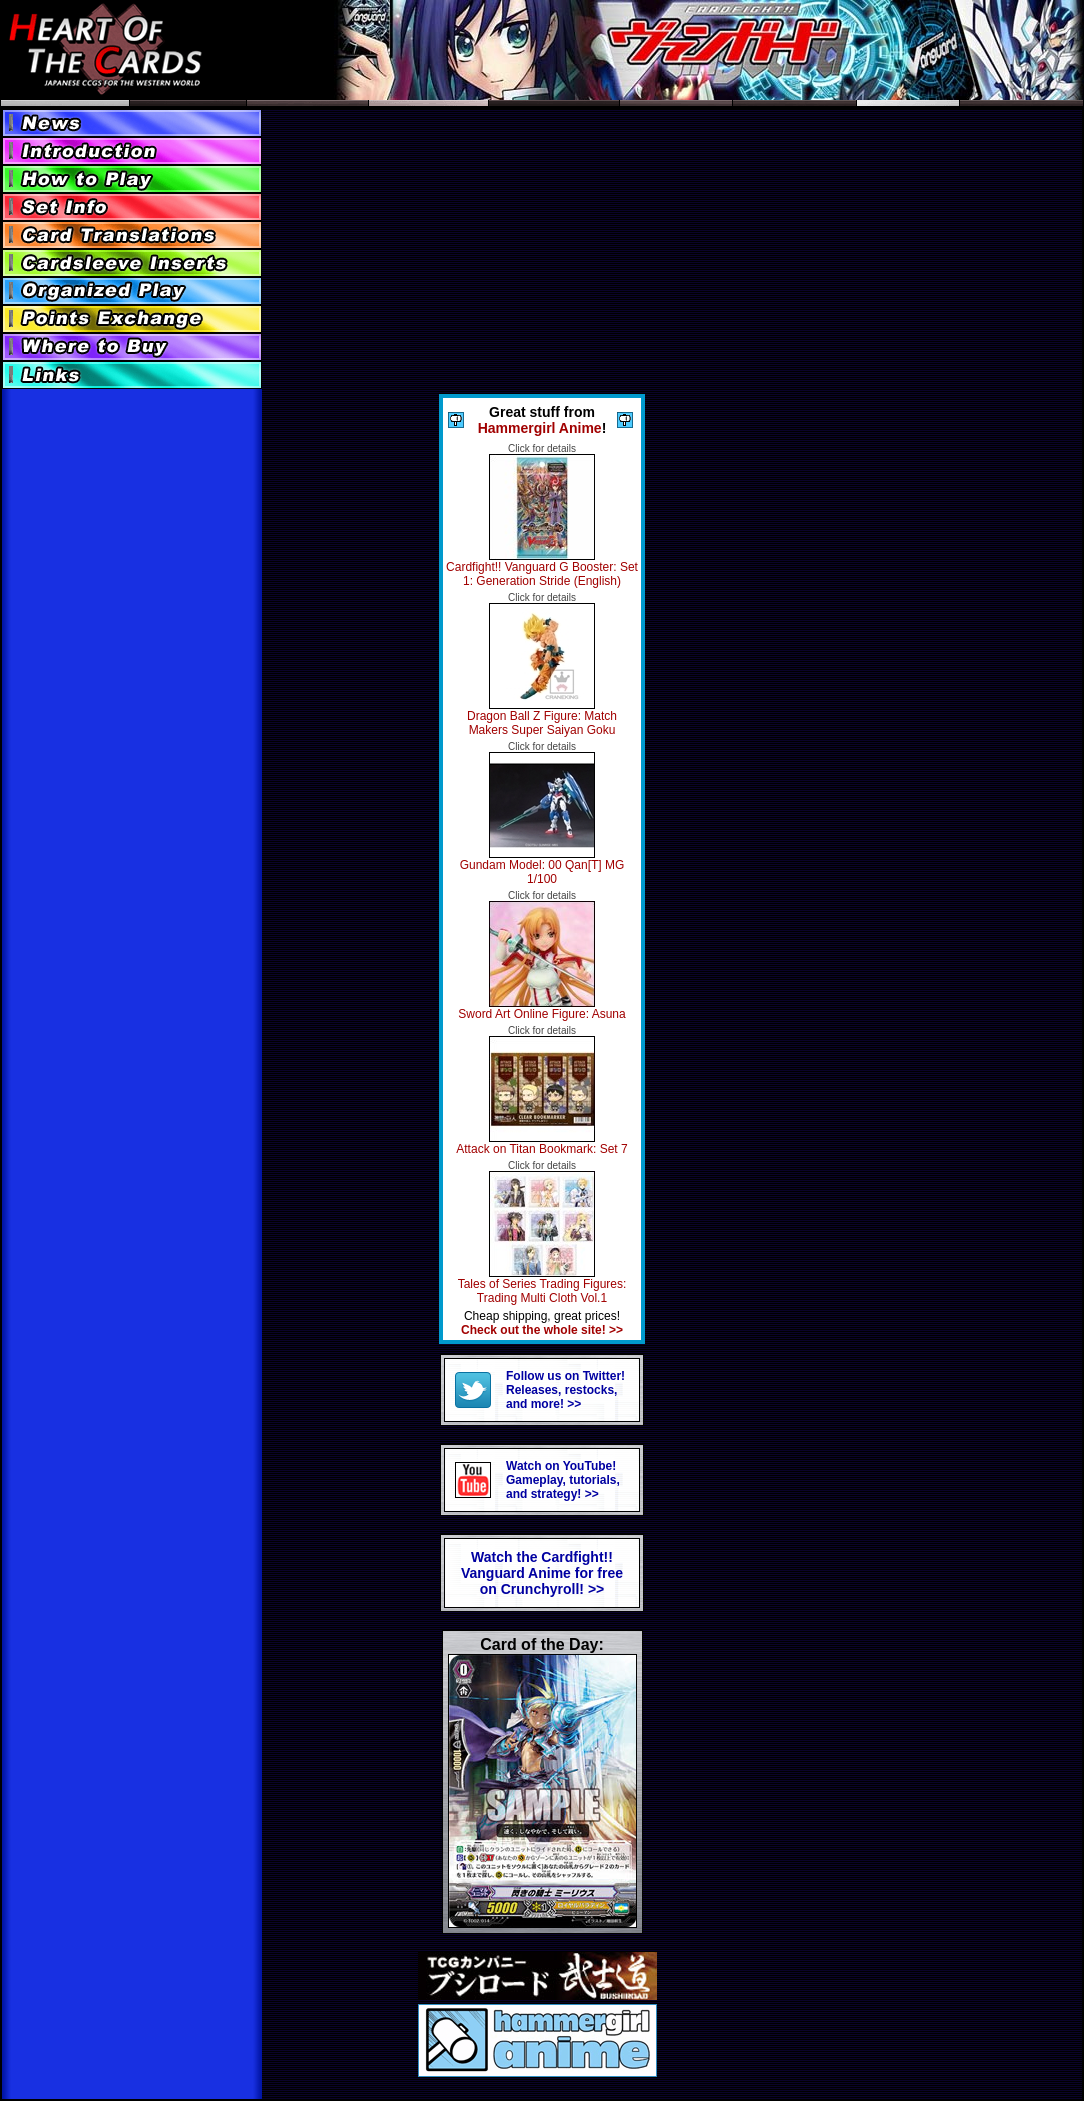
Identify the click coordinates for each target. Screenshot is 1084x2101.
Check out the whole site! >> (542, 1330)
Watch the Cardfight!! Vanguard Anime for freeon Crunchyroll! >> (542, 1573)
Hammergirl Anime (540, 428)
